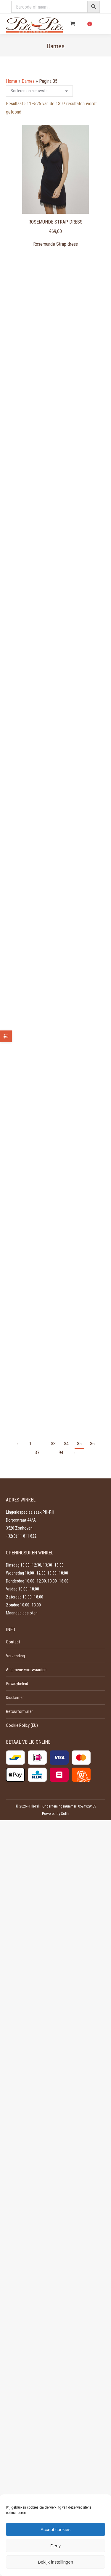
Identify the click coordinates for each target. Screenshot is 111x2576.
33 (53, 1443)
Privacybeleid (17, 1683)
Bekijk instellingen (55, 2561)
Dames (28, 81)
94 (61, 1452)
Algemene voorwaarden (26, 1669)
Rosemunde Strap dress (55, 222)
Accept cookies (55, 2529)
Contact (13, 1642)
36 (92, 1443)
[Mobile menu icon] (101, 23)
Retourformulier (19, 1711)
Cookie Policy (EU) (22, 1725)
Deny (55, 2545)
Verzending (15, 1655)
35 (79, 1443)
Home (11, 81)
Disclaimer (15, 1697)
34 (66, 1443)
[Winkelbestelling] (39, 91)
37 (37, 1452)
